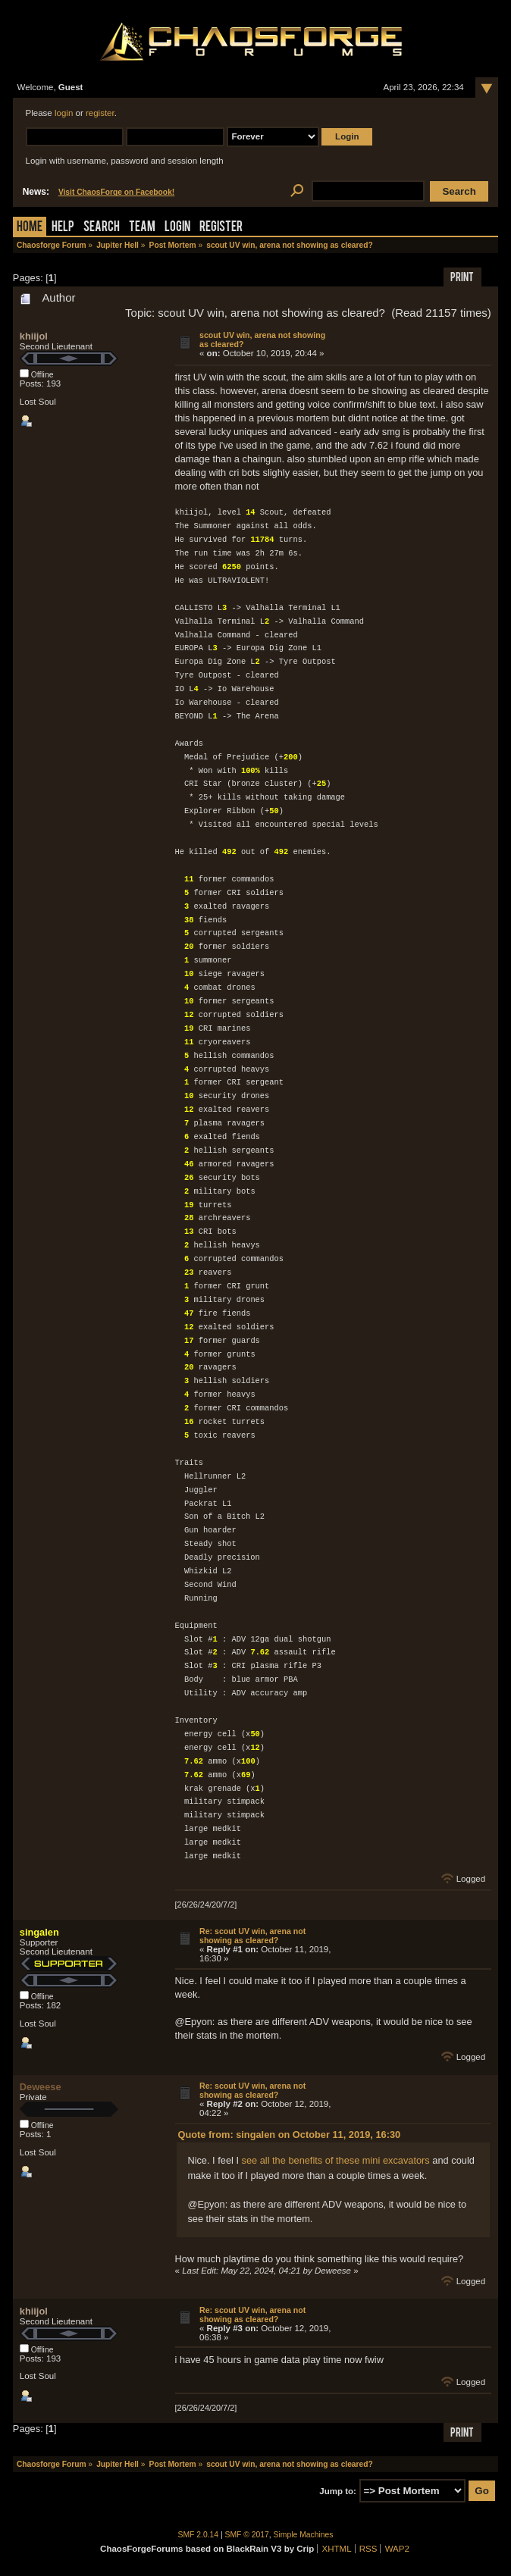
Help (63, 227)
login (64, 112)
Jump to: (337, 2491)
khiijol (34, 336)
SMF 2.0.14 (198, 2535)
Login (177, 227)
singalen (39, 1932)
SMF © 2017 (247, 2535)
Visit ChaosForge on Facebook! (116, 192)
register (100, 112)
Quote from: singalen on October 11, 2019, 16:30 (288, 2134)
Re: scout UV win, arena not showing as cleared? (252, 1936)
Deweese (40, 2086)
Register (221, 227)
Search (101, 227)
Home (29, 227)
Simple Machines (304, 2535)
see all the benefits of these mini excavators (336, 2160)
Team (142, 227)
